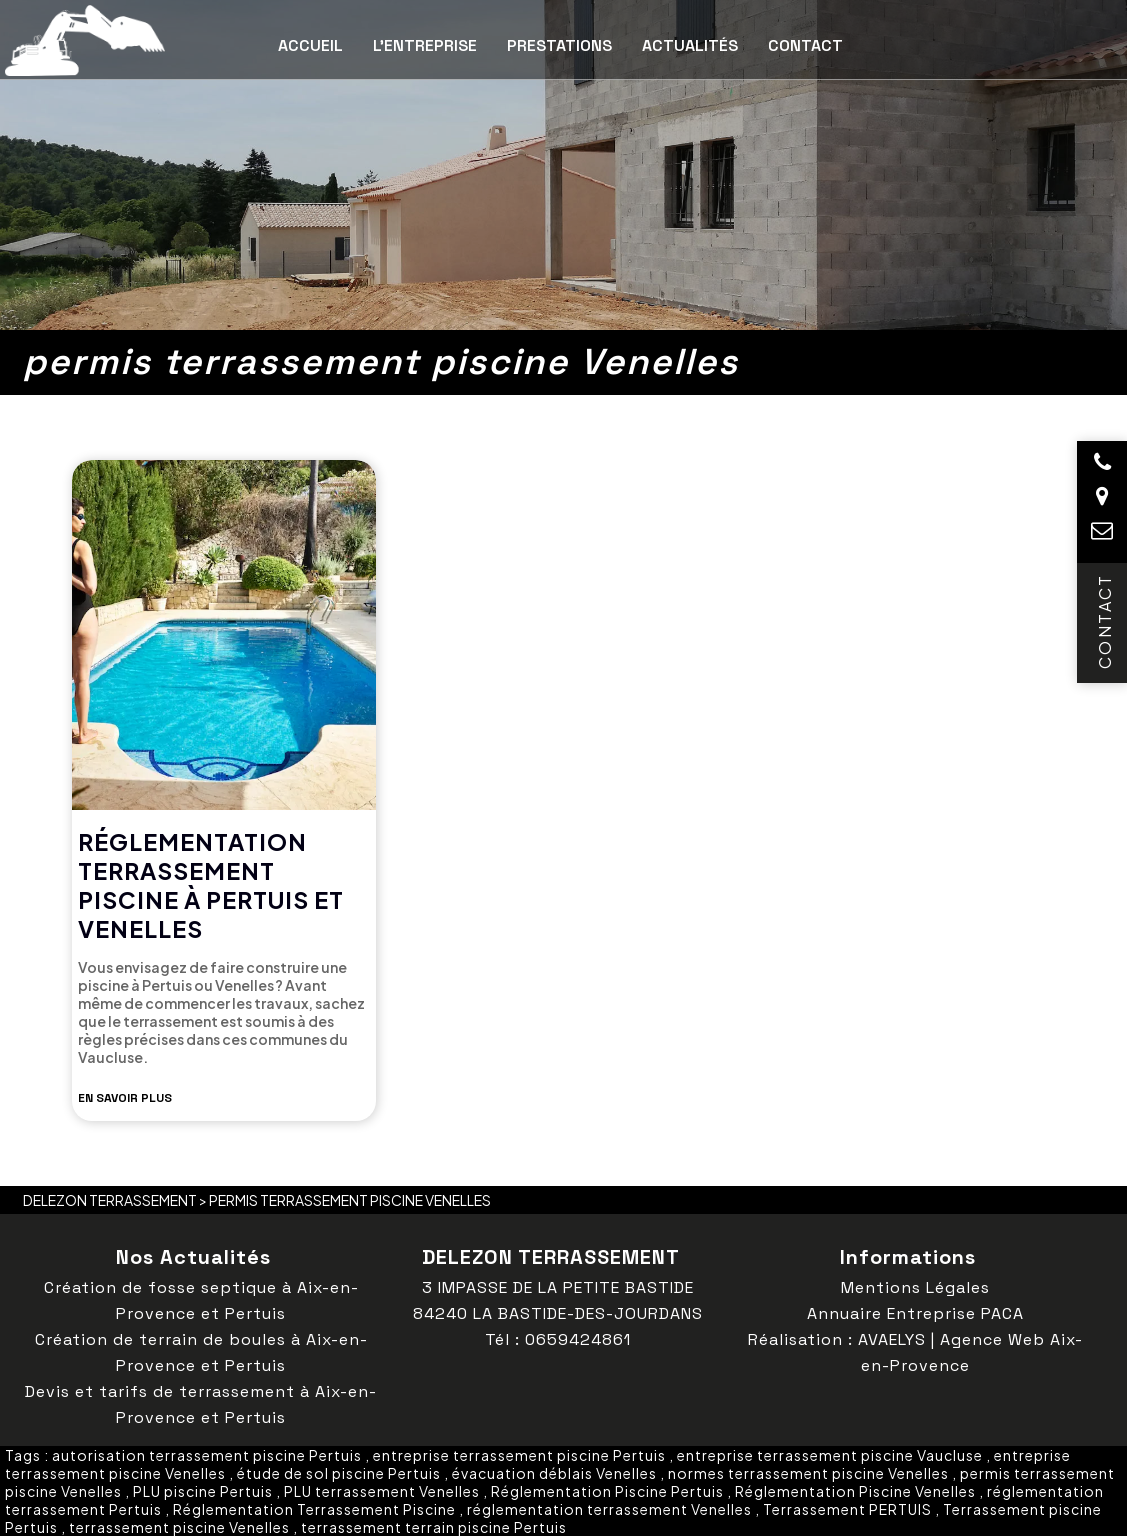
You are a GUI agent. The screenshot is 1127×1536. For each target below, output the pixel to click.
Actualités (690, 45)
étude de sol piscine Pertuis (339, 1473)
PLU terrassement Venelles (382, 1491)
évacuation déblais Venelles (554, 1473)
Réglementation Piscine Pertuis (607, 1491)
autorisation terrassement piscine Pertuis (207, 1455)
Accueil (310, 45)
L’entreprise (425, 45)
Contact (805, 45)
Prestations (559, 45)
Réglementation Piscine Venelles (855, 1491)
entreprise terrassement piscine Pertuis (519, 1455)
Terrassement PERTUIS (847, 1509)
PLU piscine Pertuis (203, 1491)
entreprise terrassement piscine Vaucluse (830, 1455)
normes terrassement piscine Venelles (808, 1473)
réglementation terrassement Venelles (609, 1509)
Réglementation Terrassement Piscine (314, 1509)
